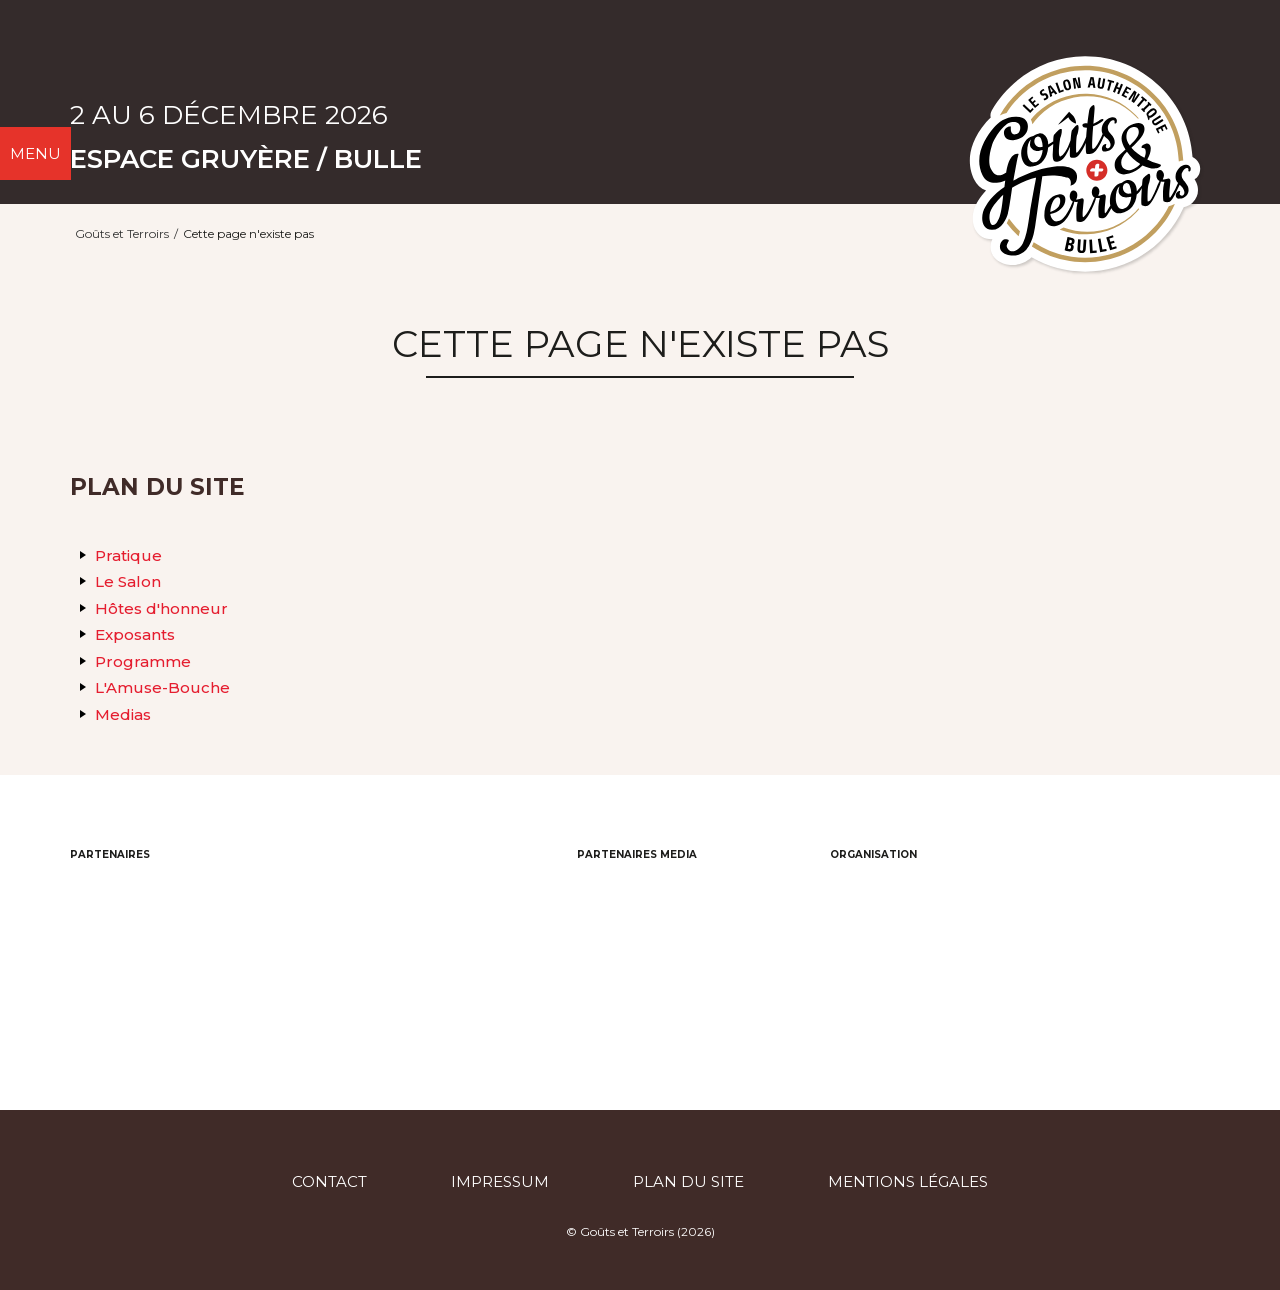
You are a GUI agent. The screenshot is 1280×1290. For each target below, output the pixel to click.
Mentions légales (908, 1181)
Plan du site (688, 1181)
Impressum (500, 1181)
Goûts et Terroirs (122, 233)
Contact (329, 1181)
